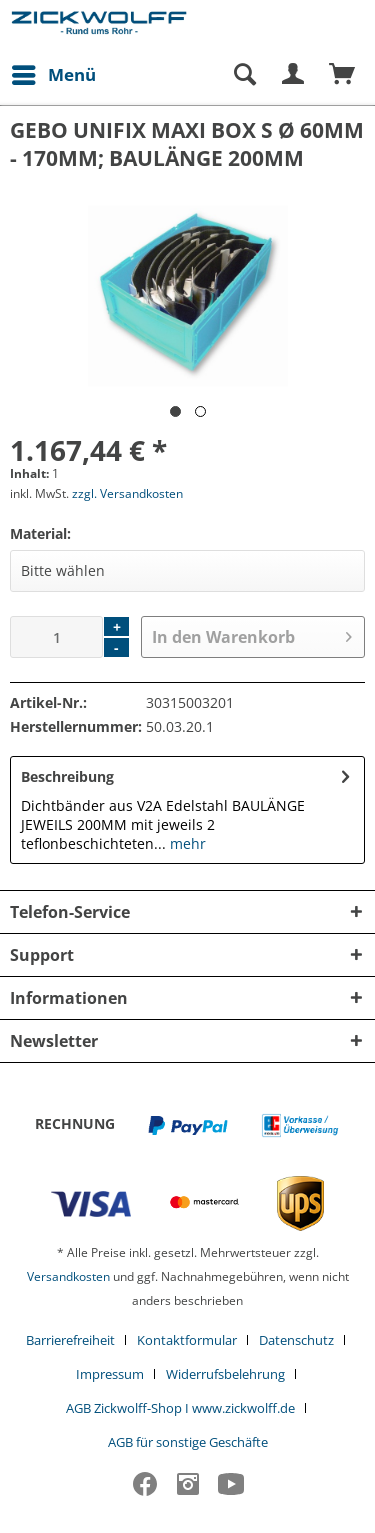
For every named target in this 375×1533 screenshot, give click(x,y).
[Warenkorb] (343, 75)
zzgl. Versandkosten (127, 493)
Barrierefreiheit (70, 1340)
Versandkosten (68, 1276)
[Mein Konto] (294, 75)
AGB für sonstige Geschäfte (188, 1442)
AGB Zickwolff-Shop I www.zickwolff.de (180, 1408)
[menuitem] (53, 75)
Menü (54, 72)
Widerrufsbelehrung (225, 1374)
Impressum (110, 1374)
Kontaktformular (187, 1340)
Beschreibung (67, 776)
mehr (186, 843)
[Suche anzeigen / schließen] (244, 75)
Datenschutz (296, 1340)
